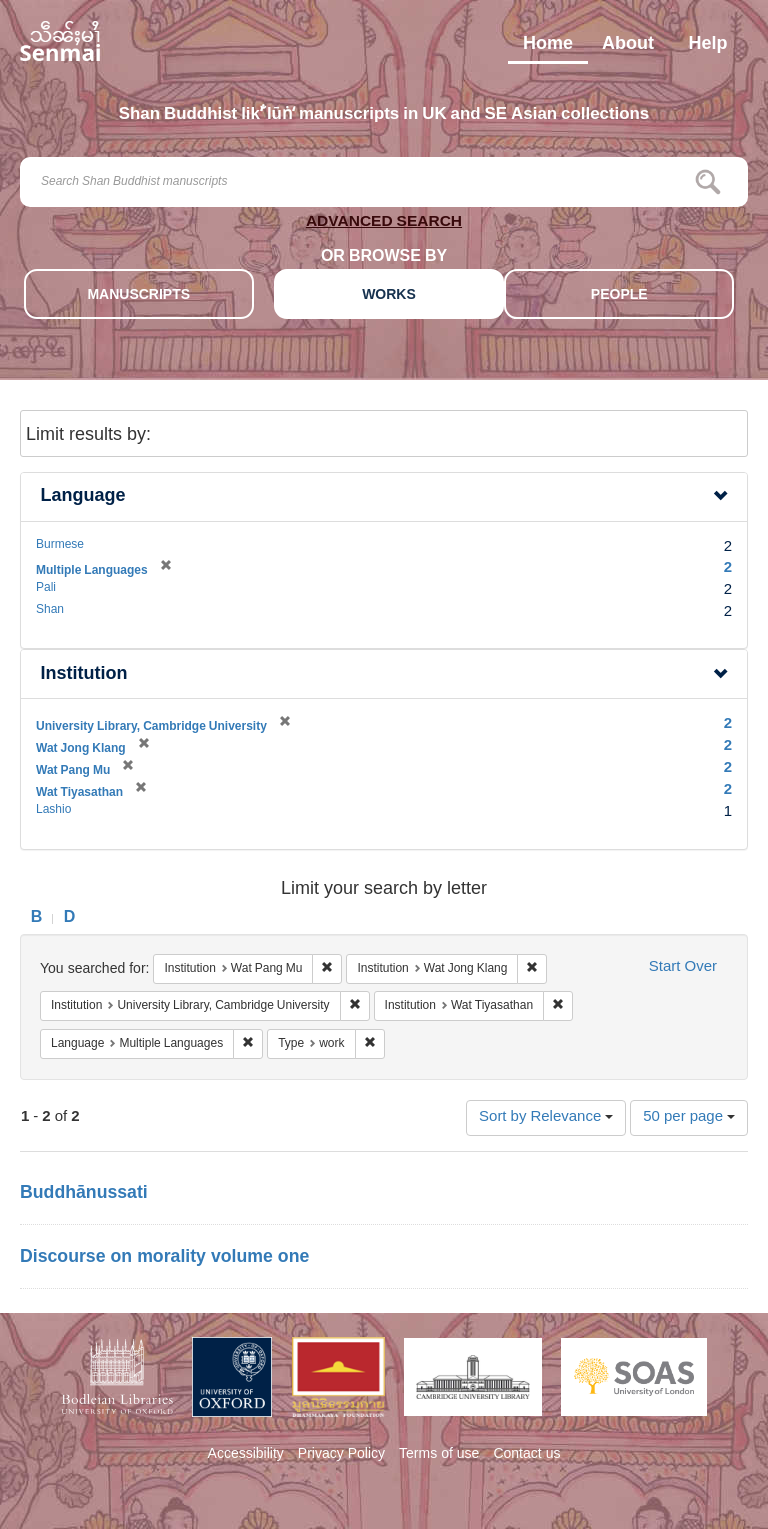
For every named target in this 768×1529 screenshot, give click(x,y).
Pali (46, 588)
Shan (50, 610)
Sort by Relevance (546, 1117)
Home (548, 48)
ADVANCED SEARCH (384, 224)
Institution (84, 674)
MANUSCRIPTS (138, 295)
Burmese (60, 545)
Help (707, 48)
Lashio (53, 810)
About (628, 48)
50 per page (689, 1117)
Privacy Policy (341, 1455)
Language (83, 496)
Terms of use (439, 1455)
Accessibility (246, 1455)
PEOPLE (619, 295)
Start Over (683, 967)
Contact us (526, 1455)
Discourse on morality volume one (164, 1258)
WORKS (389, 295)
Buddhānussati (84, 1194)
